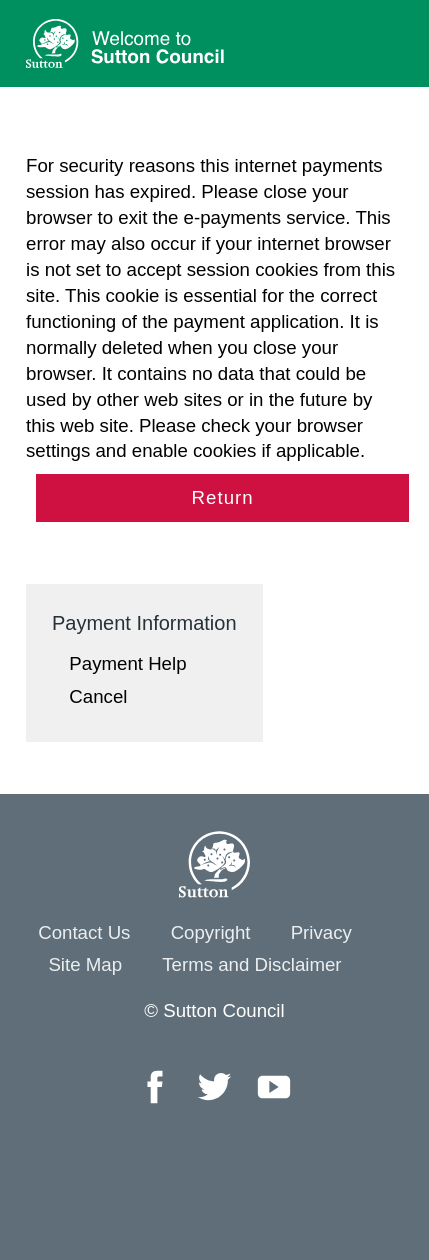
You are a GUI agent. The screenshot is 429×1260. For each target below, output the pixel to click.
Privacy (321, 932)
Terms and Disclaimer (251, 964)
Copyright (211, 932)
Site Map (85, 964)
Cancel (98, 696)
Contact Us (84, 932)
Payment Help (127, 663)
